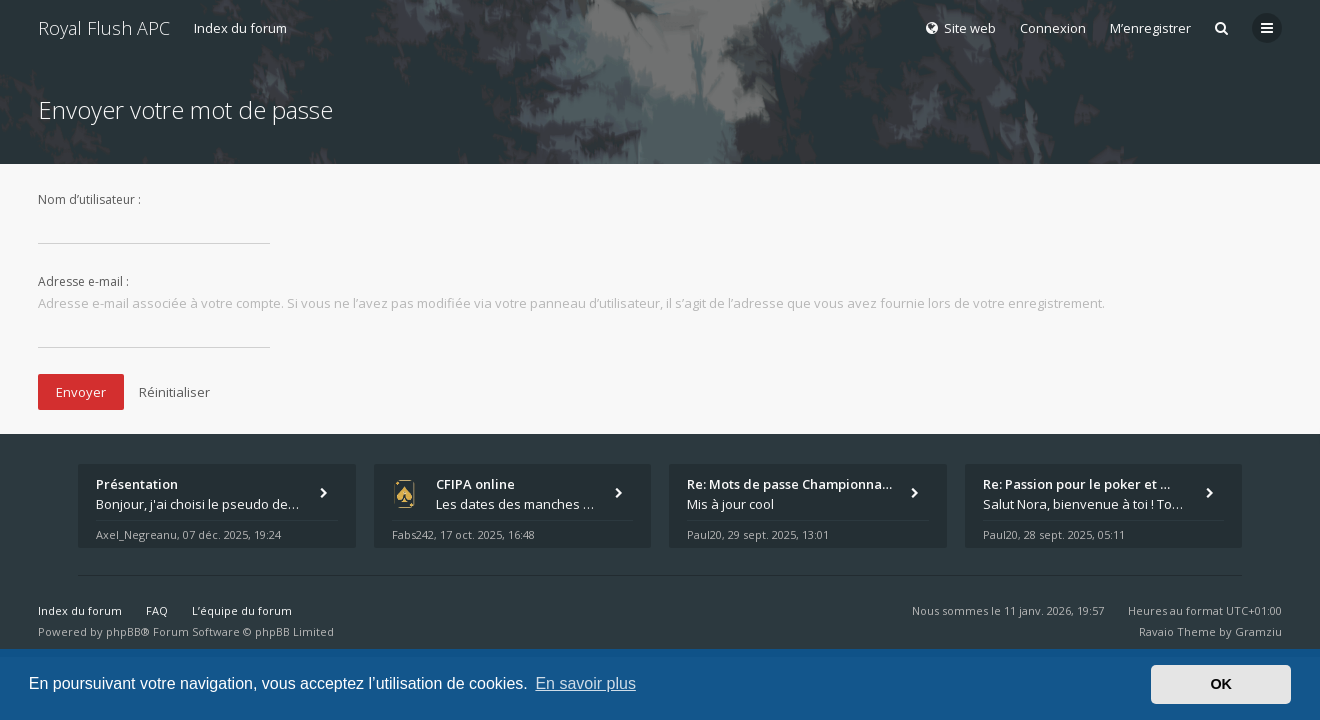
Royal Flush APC (104, 28)
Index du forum (240, 28)
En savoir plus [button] (585, 683)
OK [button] (1221, 684)
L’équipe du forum (242, 610)
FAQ (157, 610)
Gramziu (1258, 631)
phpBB (123, 631)
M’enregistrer (1150, 28)
